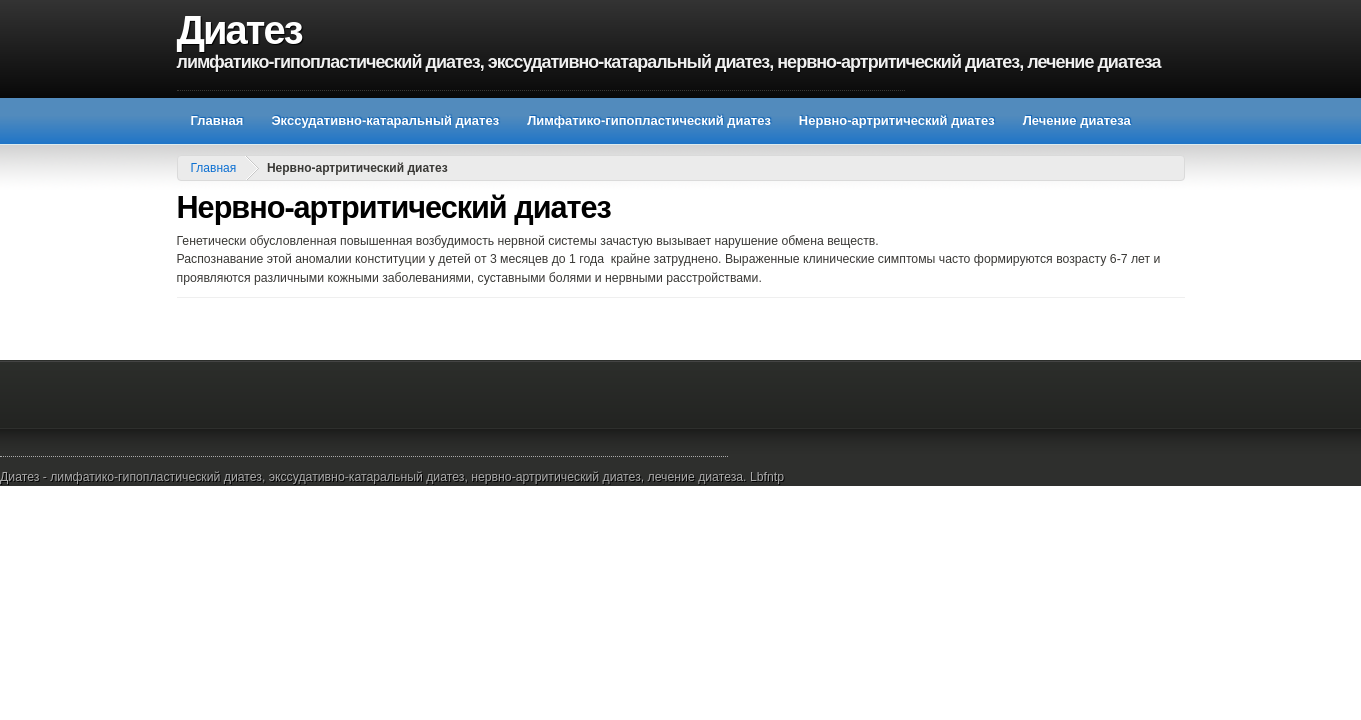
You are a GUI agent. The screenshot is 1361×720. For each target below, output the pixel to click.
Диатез (239, 30)
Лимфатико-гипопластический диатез (649, 120)
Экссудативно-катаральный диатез (385, 120)
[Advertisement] (541, 82)
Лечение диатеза (1077, 120)
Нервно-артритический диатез (897, 120)
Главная (217, 120)
